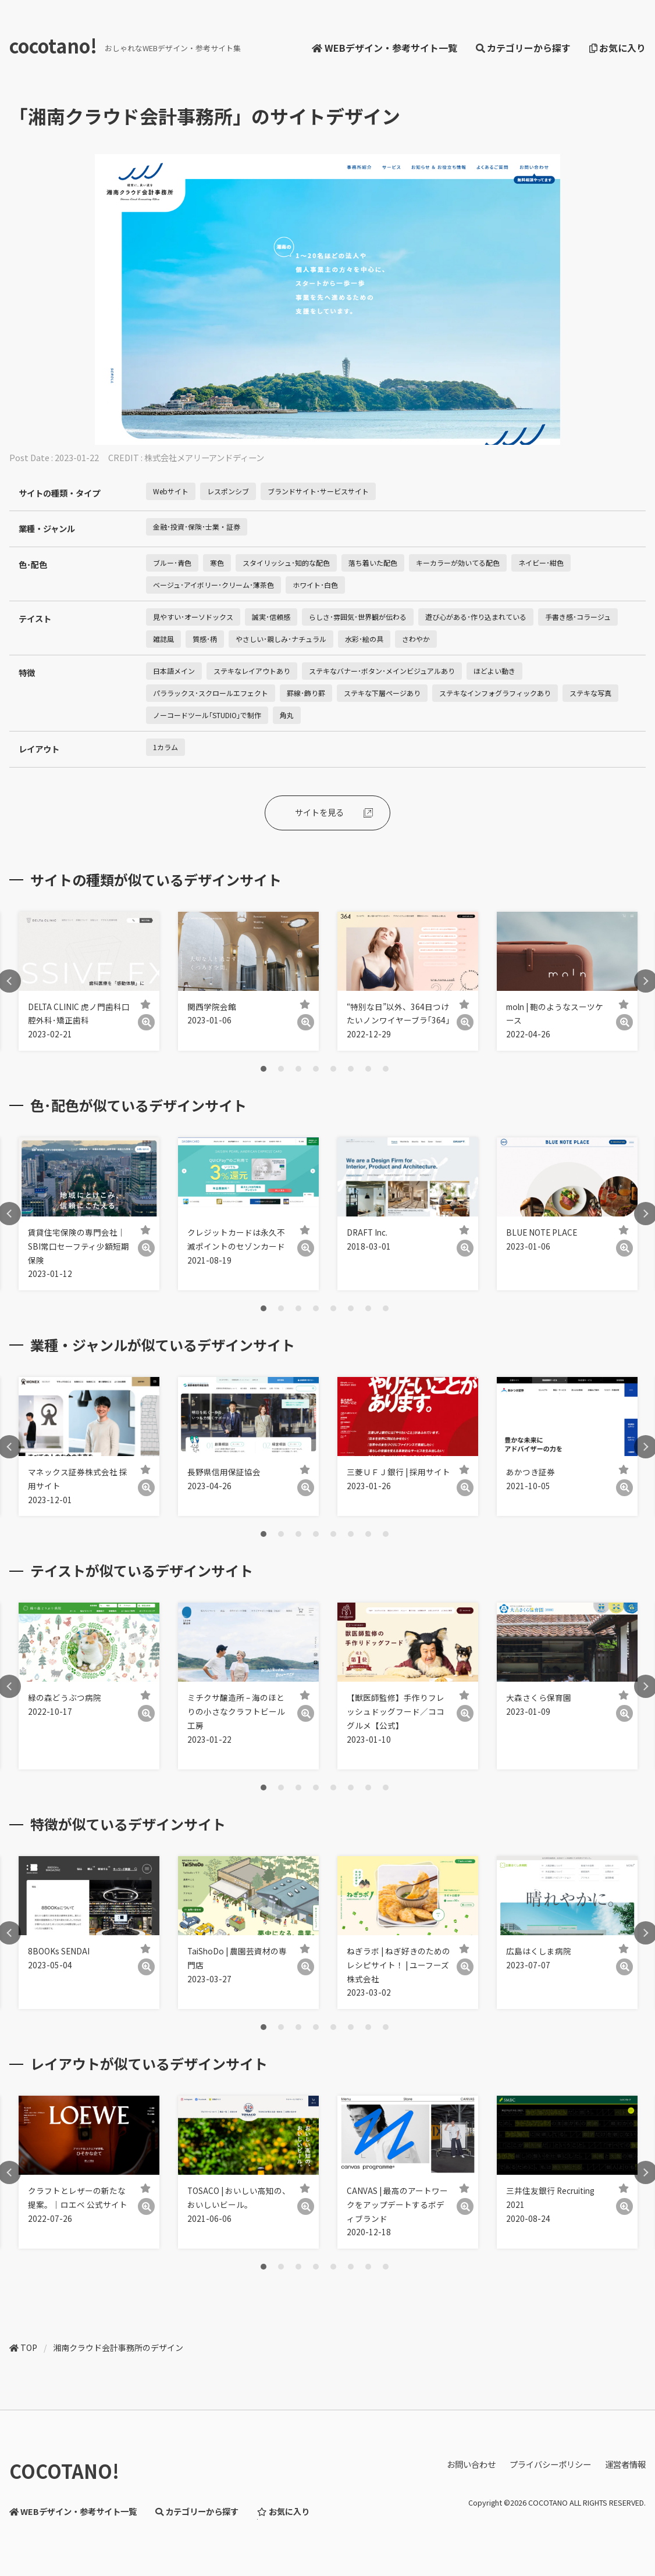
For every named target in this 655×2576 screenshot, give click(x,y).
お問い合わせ (471, 2464)
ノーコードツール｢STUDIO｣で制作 (207, 715)
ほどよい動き (494, 671)
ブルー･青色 (172, 563)
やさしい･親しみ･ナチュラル (281, 639)
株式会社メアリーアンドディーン (204, 457)
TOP (28, 2347)
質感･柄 (205, 639)
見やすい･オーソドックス (193, 617)
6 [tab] (351, 1069)
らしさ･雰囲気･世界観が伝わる (358, 617)
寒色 (217, 563)
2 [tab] (281, 1069)
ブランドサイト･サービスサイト (318, 491)
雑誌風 (163, 639)
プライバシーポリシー (550, 2464)
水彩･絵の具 (364, 639)
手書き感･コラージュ (578, 617)
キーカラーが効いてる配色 (458, 563)
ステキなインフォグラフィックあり (495, 693)
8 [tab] (386, 1069)
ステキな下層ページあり (382, 693)
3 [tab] (298, 1069)
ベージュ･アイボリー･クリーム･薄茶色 (213, 585)
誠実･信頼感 (271, 617)
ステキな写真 (590, 693)
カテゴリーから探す (523, 48)
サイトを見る (319, 812)
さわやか (416, 639)
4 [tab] (316, 1069)
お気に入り (617, 48)
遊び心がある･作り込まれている (475, 617)
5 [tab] (333, 1069)
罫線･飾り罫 (306, 693)
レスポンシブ (228, 491)
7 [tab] (368, 1069)
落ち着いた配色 (372, 563)
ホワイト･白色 (315, 585)
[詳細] (146, 1022)
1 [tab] (263, 1069)
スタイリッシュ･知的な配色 (286, 563)
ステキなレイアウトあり (251, 671)
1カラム (165, 747)
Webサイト (170, 491)
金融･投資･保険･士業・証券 (196, 526)
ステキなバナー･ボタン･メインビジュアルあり (382, 671)
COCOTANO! (64, 2470)
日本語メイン (174, 671)
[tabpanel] (89, 981)
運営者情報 (625, 2464)
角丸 (287, 715)
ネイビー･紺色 (541, 563)
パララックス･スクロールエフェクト (210, 693)
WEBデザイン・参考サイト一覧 (384, 48)
